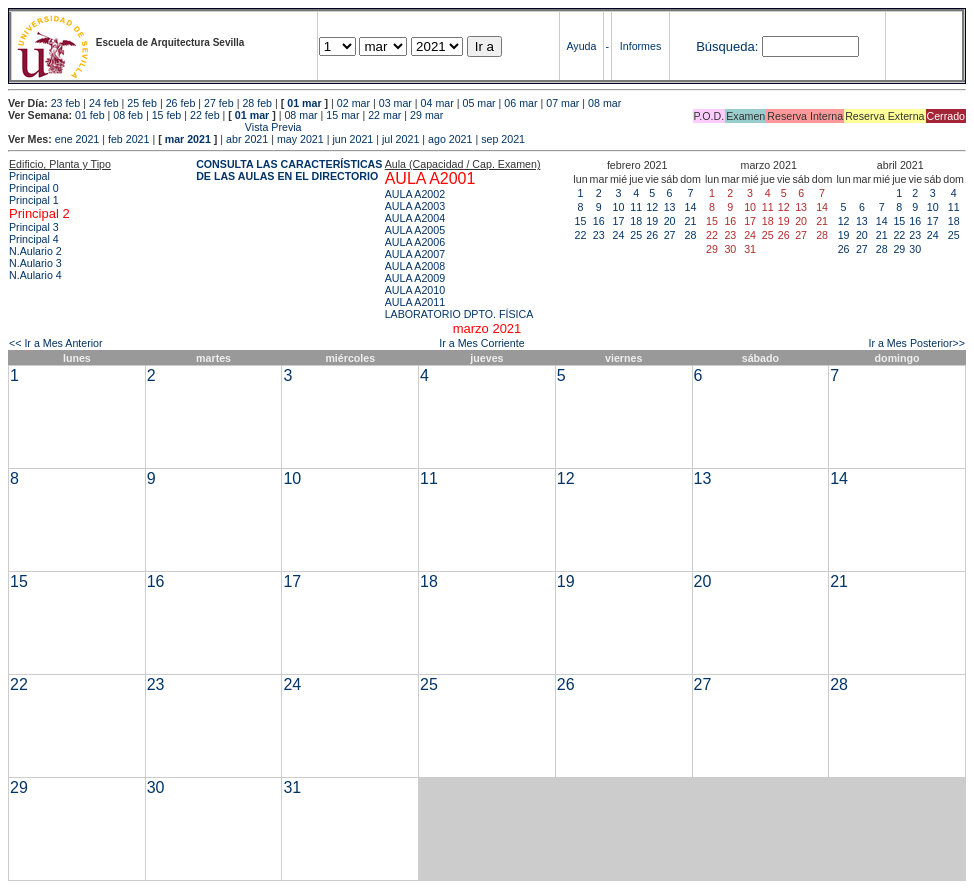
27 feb (219, 103)
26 (652, 235)
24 (619, 235)
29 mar (426, 115)
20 (670, 221)
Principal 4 (34, 239)
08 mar (604, 103)
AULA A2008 (415, 266)
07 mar (562, 103)
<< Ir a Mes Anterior (56, 343)
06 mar (520, 103)
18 (636, 221)
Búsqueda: (727, 46)
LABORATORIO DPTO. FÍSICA (459, 314)
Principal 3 (34, 227)
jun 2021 (352, 139)
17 (619, 221)
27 (670, 235)
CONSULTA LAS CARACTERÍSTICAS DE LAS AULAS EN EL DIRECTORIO (289, 170)
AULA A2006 (415, 242)
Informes (640, 46)
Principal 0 (34, 188)
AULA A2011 (415, 302)
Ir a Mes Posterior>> (916, 343)
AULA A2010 (415, 290)
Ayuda (581, 46)
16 (599, 221)
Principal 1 (34, 200)
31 (292, 787)
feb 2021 (128, 139)
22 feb (205, 115)
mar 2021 (188, 139)
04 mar (437, 103)
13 (670, 207)
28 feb (257, 103)
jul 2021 (400, 139)
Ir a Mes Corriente (481, 343)
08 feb (128, 115)
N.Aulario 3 (35, 263)
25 (636, 235)
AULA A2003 (415, 206)
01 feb (90, 115)
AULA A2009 (415, 278)
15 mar (342, 115)
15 (581, 221)
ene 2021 (77, 139)
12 (652, 207)
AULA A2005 (415, 230)
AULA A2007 (415, 254)
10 (619, 207)
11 (636, 207)
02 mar (353, 103)
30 (915, 249)
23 (599, 235)
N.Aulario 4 (35, 275)
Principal (29, 176)
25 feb (142, 103)
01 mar (304, 103)
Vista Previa (155, 127)
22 (581, 235)
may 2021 (300, 139)
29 (899, 249)
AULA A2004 (415, 218)
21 (691, 221)
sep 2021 (503, 139)
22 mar (384, 115)
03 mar (395, 103)
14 (691, 207)
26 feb (181, 103)
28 (691, 235)
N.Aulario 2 (35, 251)
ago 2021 (450, 139)
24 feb (104, 103)
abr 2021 (247, 139)
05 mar (478, 103)
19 (652, 221)
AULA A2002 (415, 194)
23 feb (66, 103)
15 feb (167, 115)
